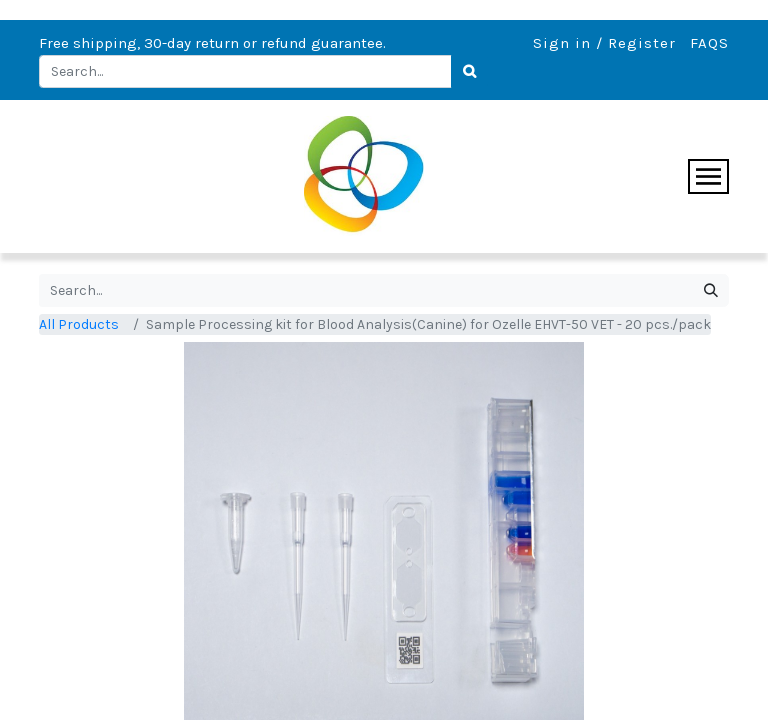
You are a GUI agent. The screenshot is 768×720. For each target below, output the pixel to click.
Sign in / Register (604, 43)
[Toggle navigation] (708, 176)
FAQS (709, 43)
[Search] (470, 72)
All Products (79, 324)
